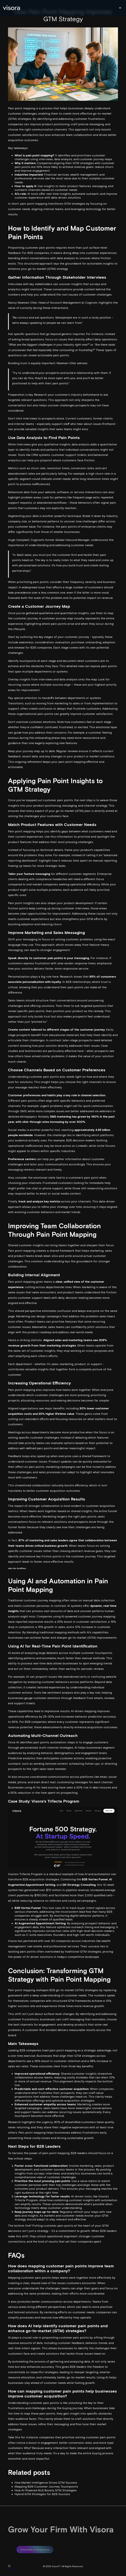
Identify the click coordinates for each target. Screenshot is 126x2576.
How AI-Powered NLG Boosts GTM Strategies (46, 2490)
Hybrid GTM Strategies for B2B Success (42, 2494)
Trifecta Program (63, 1801)
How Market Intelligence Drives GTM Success (46, 2482)
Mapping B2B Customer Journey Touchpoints (46, 2486)
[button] (120, 8)
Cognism (91, 302)
